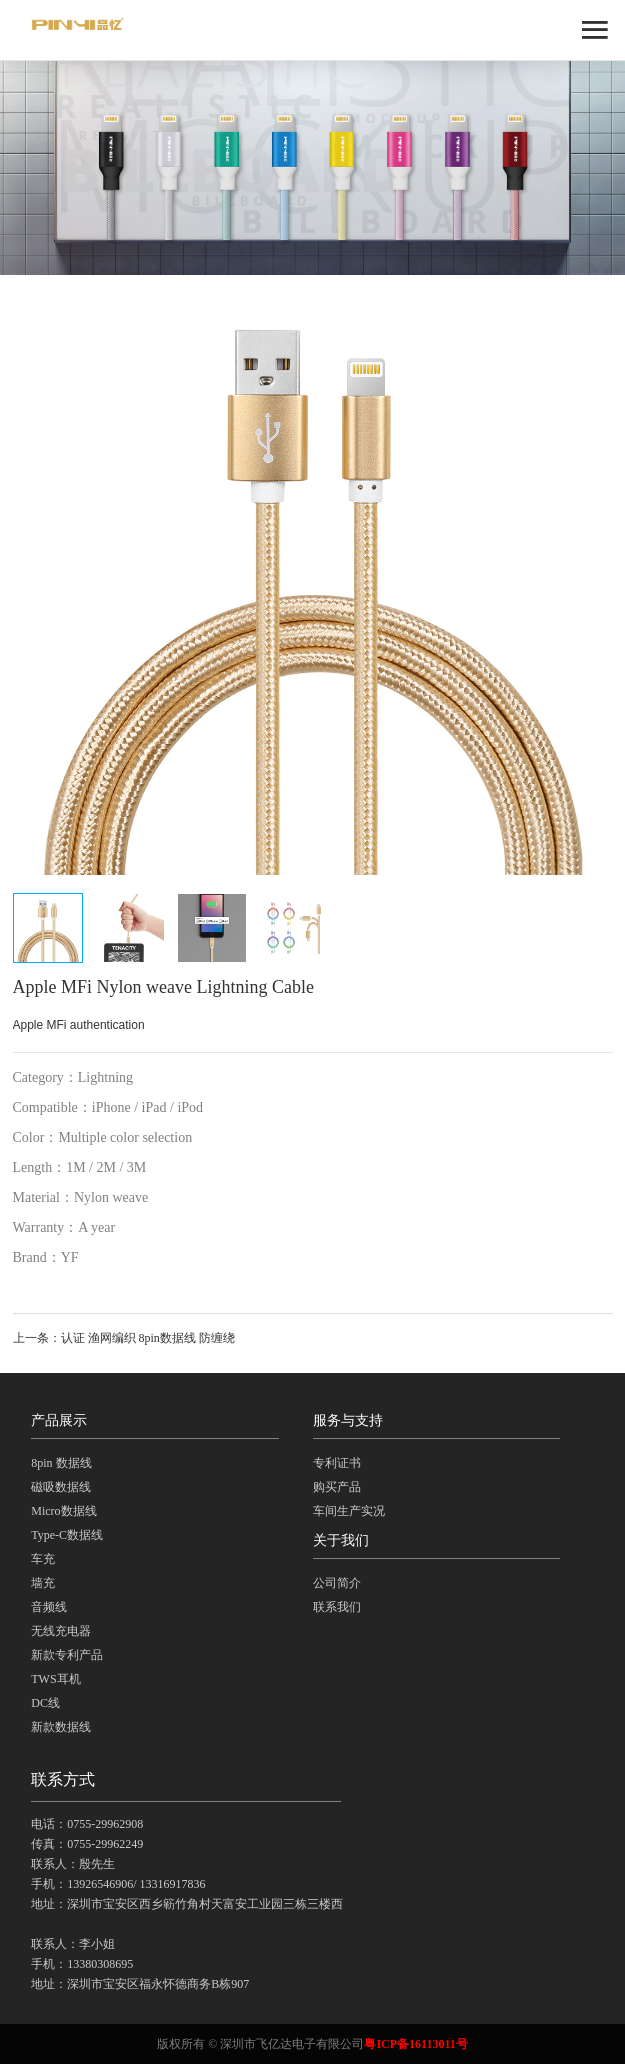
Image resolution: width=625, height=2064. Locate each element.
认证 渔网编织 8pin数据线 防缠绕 (148, 1338)
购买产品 (337, 1487)
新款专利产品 (67, 1655)
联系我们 (337, 1607)
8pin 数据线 (61, 1463)
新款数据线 (61, 1727)
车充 (43, 1559)
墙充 (43, 1583)
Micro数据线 (63, 1511)
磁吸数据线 (61, 1487)
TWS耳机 (55, 1679)
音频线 (49, 1607)
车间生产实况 (349, 1511)
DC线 (45, 1703)
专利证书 (337, 1463)
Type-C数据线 (67, 1535)
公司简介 (337, 1583)
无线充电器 (61, 1631)
